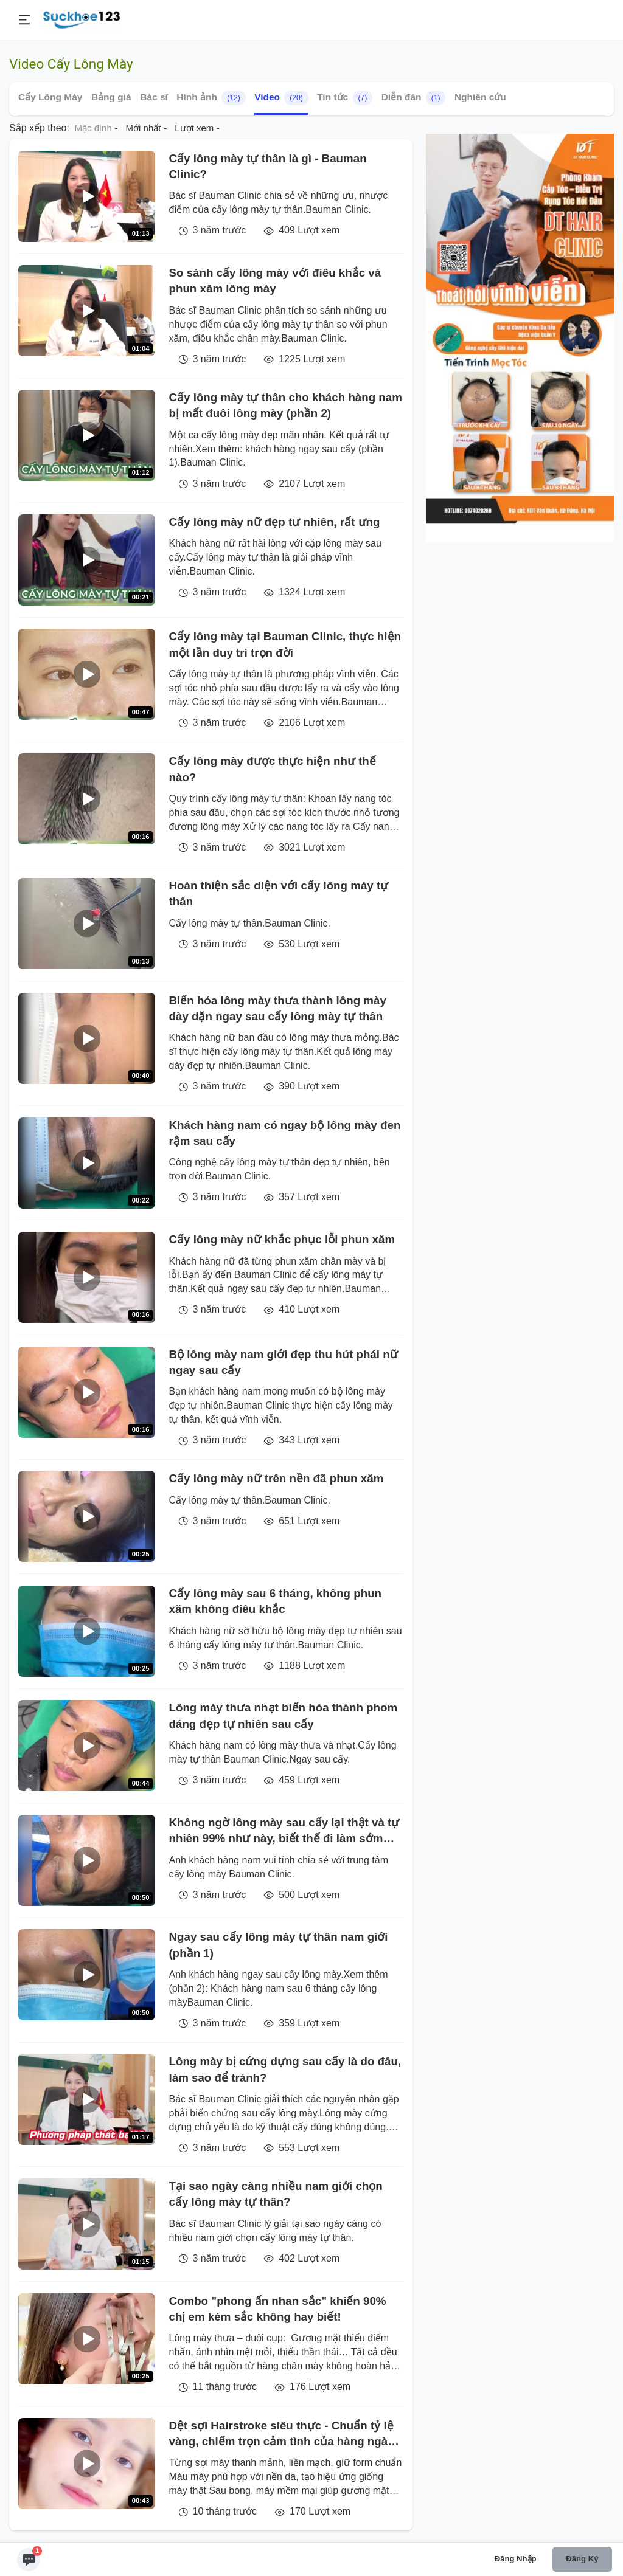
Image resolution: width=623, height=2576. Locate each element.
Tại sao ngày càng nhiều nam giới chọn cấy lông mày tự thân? (276, 2194)
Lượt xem (194, 128)
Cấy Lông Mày (50, 97)
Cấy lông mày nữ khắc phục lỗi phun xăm (282, 1239)
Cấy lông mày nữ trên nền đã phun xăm (276, 1478)
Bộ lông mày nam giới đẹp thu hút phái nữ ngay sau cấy (283, 1362)
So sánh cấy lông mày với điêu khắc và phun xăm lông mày (275, 280)
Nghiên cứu (480, 97)
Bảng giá (111, 97)
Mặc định (93, 128)
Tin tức (344, 98)
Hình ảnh (210, 98)
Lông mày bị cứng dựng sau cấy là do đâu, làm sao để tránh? (285, 2069)
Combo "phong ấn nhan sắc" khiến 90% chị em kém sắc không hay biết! (277, 2309)
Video (281, 98)
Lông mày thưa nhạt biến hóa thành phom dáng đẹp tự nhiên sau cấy (283, 1715)
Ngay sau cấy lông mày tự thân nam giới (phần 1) (278, 1944)
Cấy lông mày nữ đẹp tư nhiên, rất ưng (274, 522)
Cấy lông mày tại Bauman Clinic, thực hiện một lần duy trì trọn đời (285, 644)
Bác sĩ (154, 97)
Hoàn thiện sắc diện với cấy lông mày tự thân (279, 893)
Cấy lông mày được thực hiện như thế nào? (272, 768)
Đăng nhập (516, 2558)
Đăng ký (582, 2558)
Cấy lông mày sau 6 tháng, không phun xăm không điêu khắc (275, 1601)
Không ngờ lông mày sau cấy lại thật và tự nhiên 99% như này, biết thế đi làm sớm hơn (284, 1831)
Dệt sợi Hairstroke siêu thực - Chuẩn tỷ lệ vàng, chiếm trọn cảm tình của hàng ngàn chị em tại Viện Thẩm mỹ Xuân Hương (282, 2434)
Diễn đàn (413, 98)
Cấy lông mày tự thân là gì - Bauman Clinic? (268, 166)
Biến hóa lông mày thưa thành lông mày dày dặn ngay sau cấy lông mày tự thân (277, 1008)
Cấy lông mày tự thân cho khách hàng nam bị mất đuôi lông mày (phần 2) (285, 405)
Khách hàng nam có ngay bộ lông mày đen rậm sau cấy (285, 1133)
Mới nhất (143, 128)
